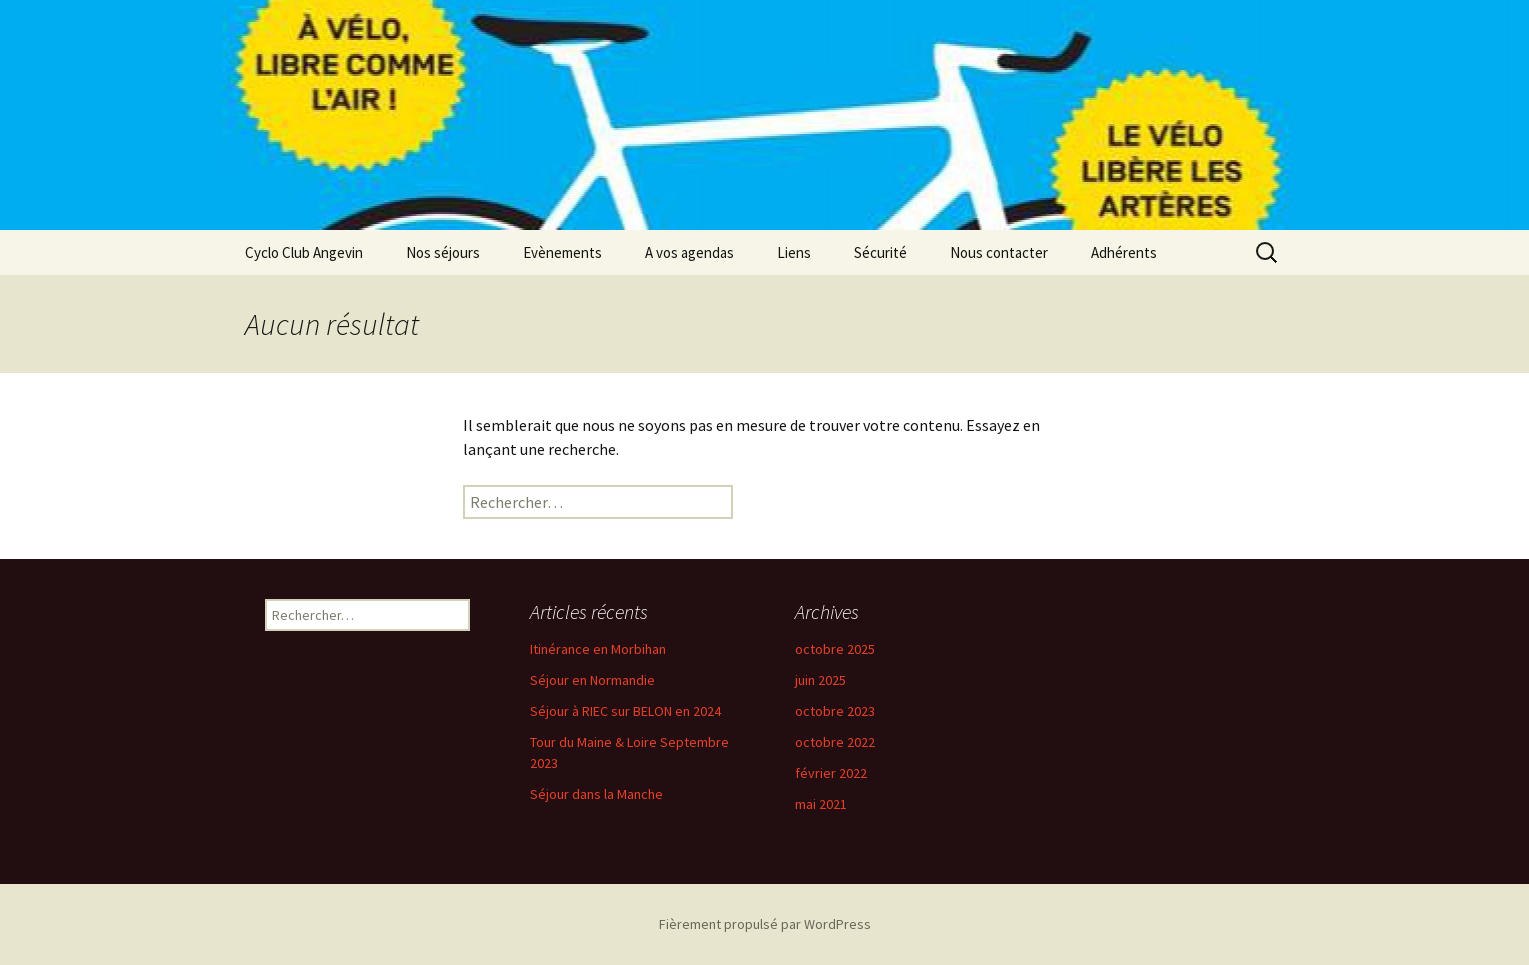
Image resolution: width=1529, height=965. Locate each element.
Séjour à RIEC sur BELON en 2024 (625, 711)
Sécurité (880, 252)
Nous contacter (999, 252)
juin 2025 (820, 680)
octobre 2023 (835, 711)
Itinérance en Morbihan (598, 649)
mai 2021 (821, 804)
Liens (794, 252)
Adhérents (1124, 252)
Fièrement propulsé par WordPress (765, 924)
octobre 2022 (835, 742)
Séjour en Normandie (592, 680)
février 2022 (831, 773)
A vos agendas (689, 252)
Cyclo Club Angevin (304, 252)
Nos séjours (443, 252)
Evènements (562, 252)
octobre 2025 (835, 649)
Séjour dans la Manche (596, 794)
